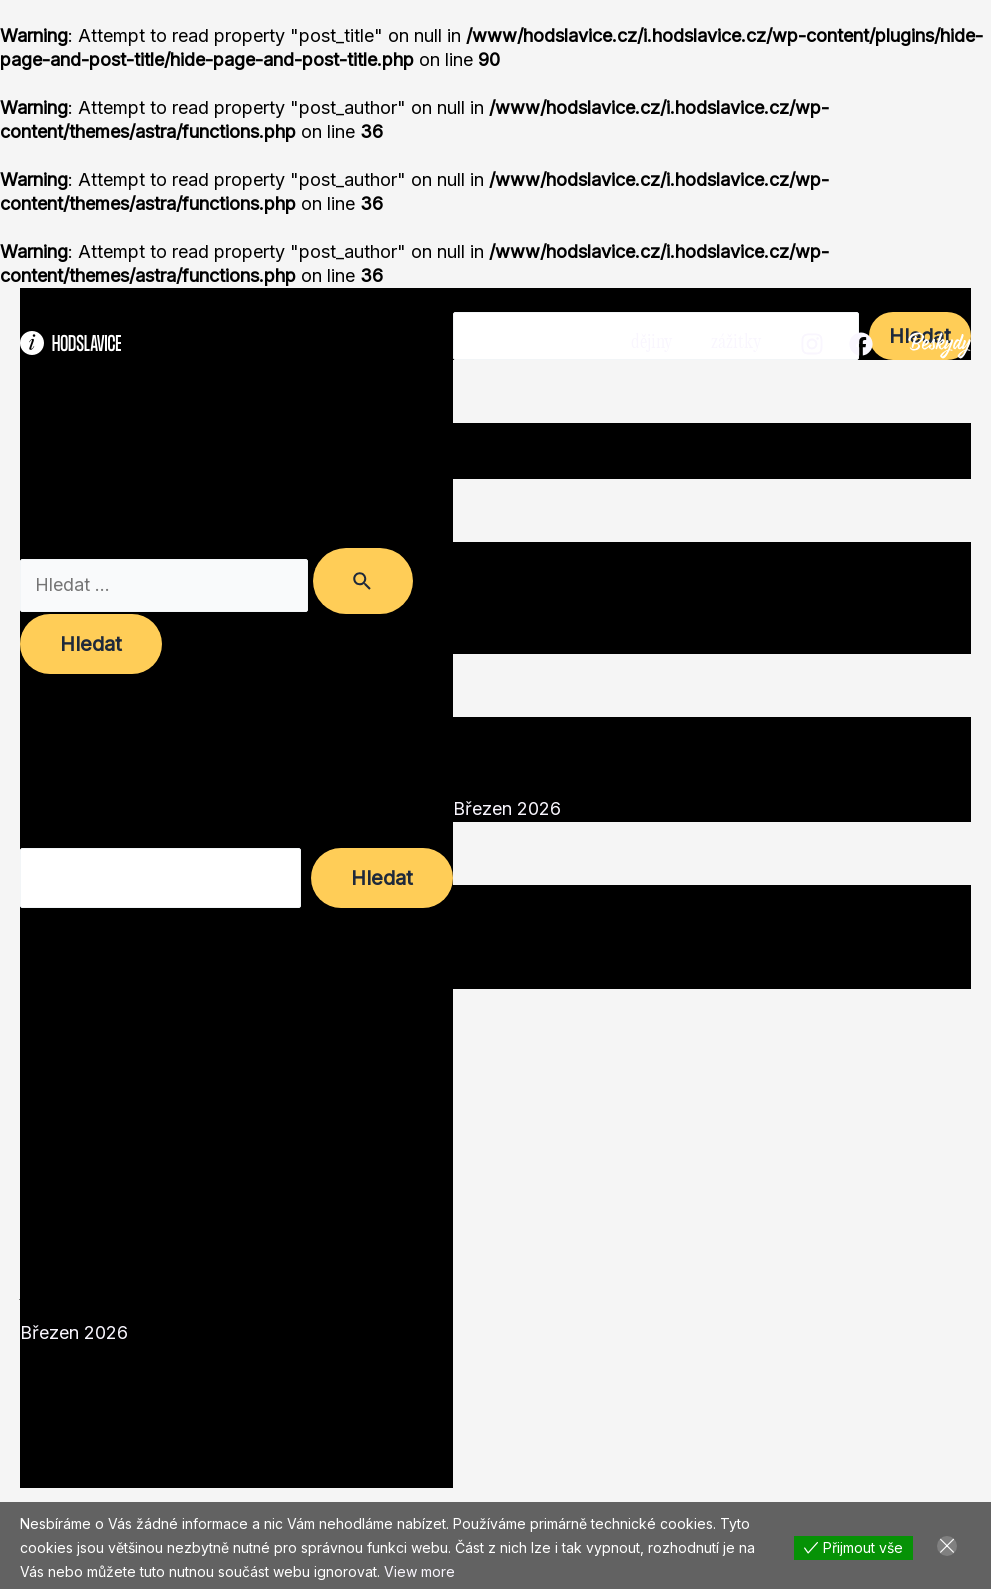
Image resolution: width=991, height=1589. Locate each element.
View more (419, 1571)
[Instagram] (812, 344)
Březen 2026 (74, 1332)
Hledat (47, 835)
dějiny (655, 342)
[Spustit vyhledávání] (363, 581)
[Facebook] (861, 344)
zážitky (737, 342)
